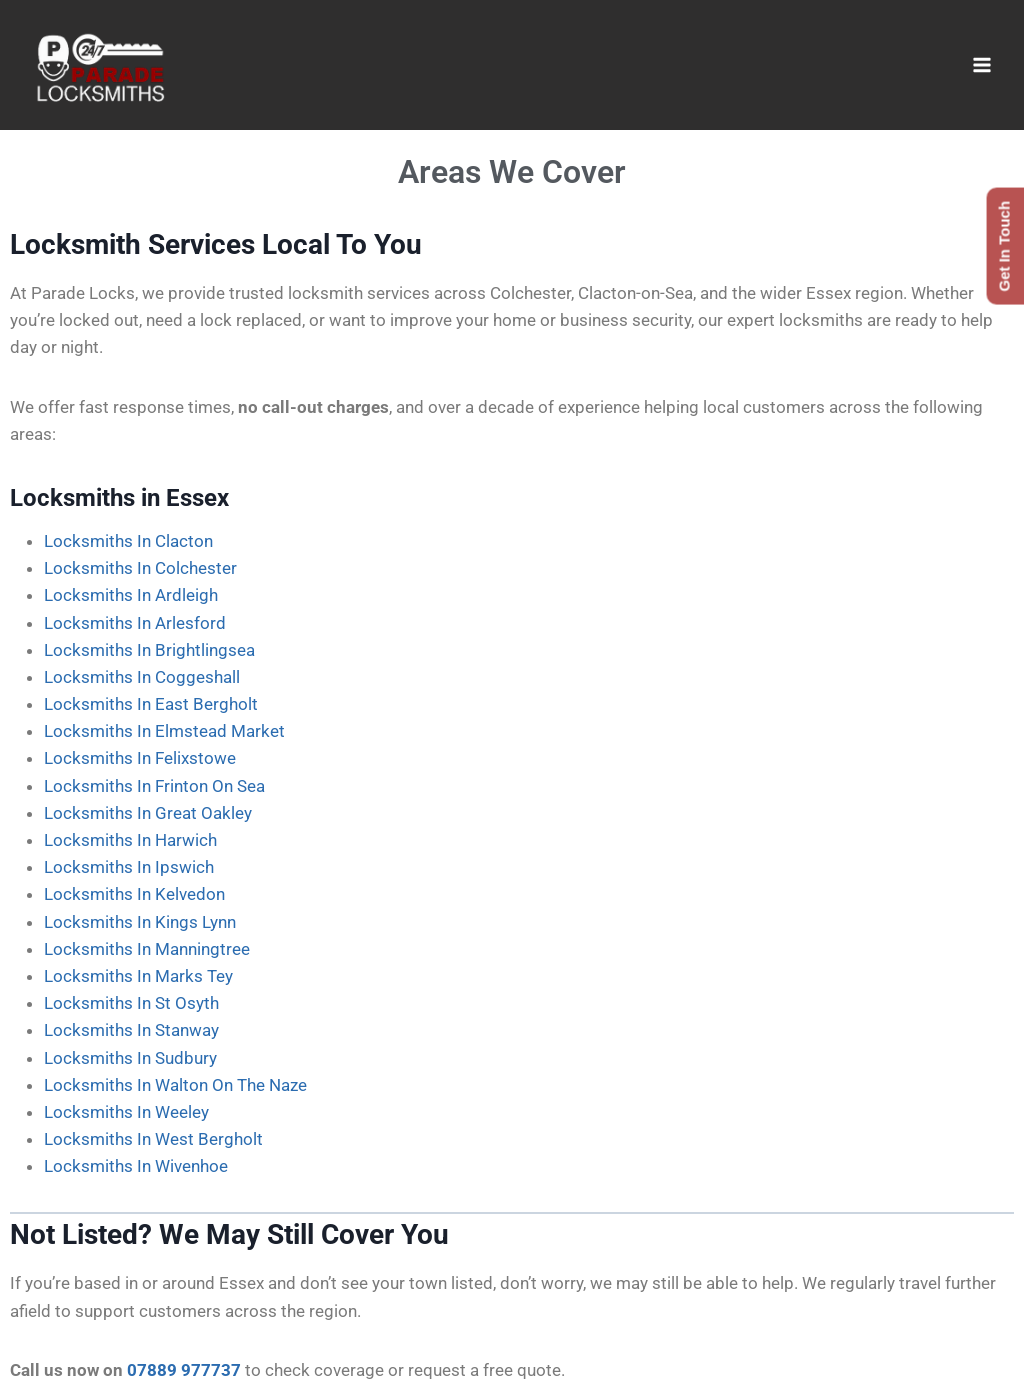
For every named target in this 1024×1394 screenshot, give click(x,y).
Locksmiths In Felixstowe (140, 758)
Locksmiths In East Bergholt (151, 704)
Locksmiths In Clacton (128, 541)
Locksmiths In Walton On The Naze (175, 1085)
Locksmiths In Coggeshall (142, 677)
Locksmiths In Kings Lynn (140, 922)
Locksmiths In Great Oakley (148, 813)
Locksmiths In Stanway (131, 1030)
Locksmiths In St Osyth (131, 1003)
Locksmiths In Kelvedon (134, 894)
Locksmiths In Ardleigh (131, 595)
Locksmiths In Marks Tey (138, 976)
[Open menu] (981, 64)
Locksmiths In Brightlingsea (149, 650)
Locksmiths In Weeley (126, 1112)
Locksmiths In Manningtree (147, 949)
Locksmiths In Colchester (140, 568)
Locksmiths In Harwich (130, 840)
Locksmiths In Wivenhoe (136, 1166)
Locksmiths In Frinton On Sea (154, 786)
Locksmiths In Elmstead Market (164, 731)
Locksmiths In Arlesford (135, 623)
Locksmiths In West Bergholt (153, 1139)
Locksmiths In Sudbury (130, 1058)
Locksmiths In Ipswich (129, 867)
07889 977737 (184, 1370)
